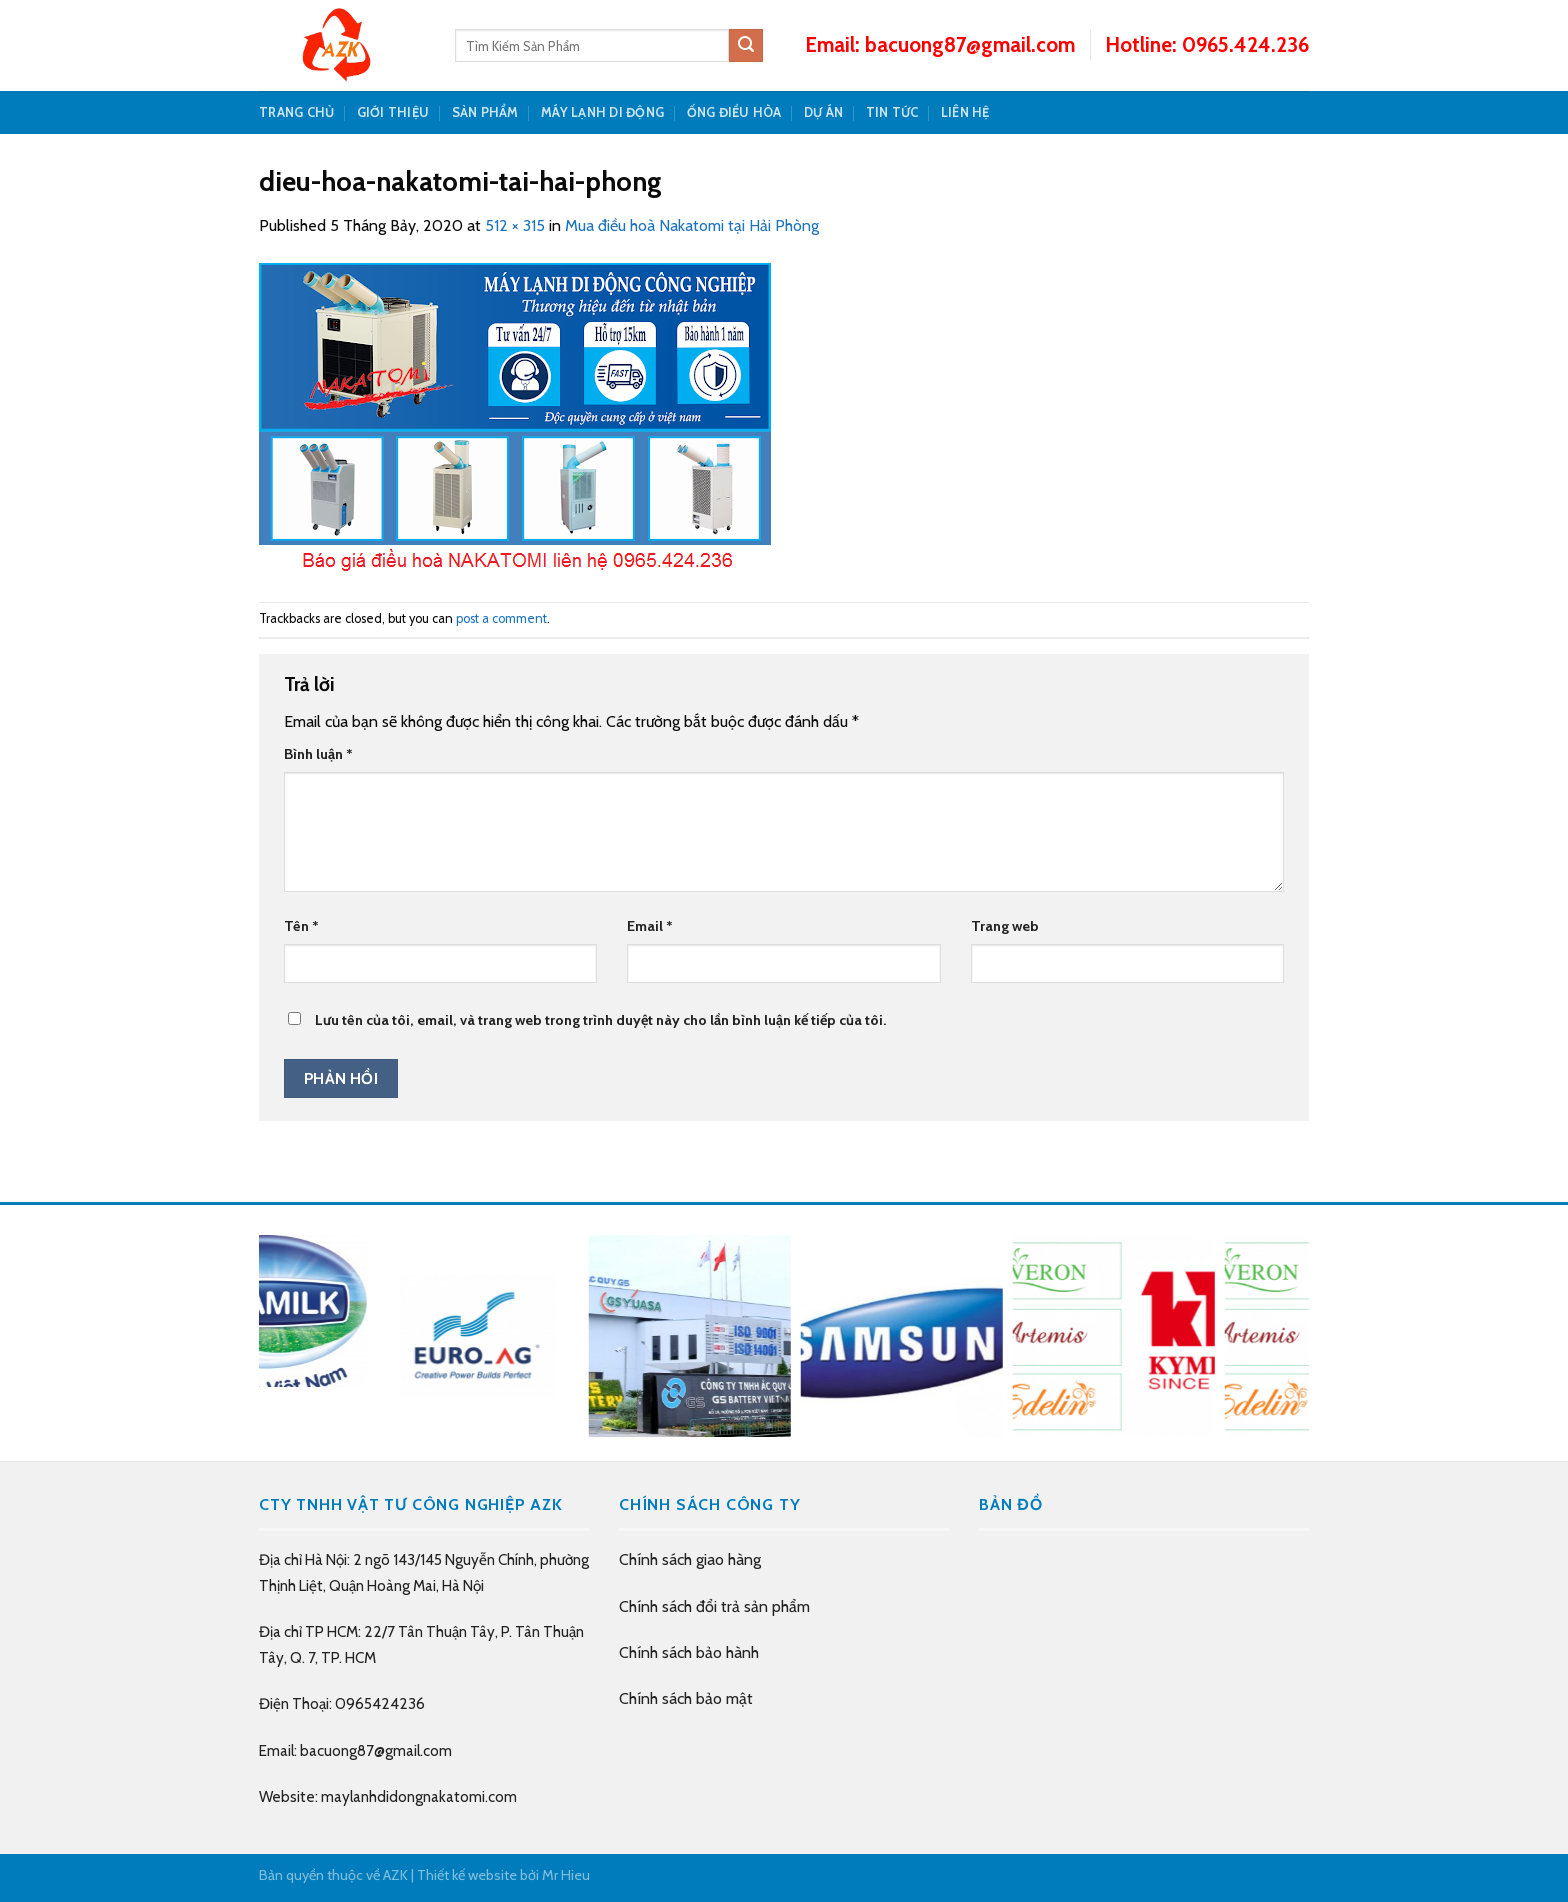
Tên (301, 926)
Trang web (1005, 926)
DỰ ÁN (823, 112)
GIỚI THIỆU (393, 112)
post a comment (501, 618)
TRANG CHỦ (296, 112)
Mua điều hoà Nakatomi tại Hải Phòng (692, 225)
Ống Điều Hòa (734, 112)
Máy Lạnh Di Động (602, 112)
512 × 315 (515, 225)
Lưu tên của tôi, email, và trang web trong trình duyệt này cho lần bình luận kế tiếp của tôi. (600, 1020)
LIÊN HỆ (965, 112)
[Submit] (746, 46)
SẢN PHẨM (485, 112)
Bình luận (318, 754)
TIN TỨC (892, 112)
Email (650, 926)
